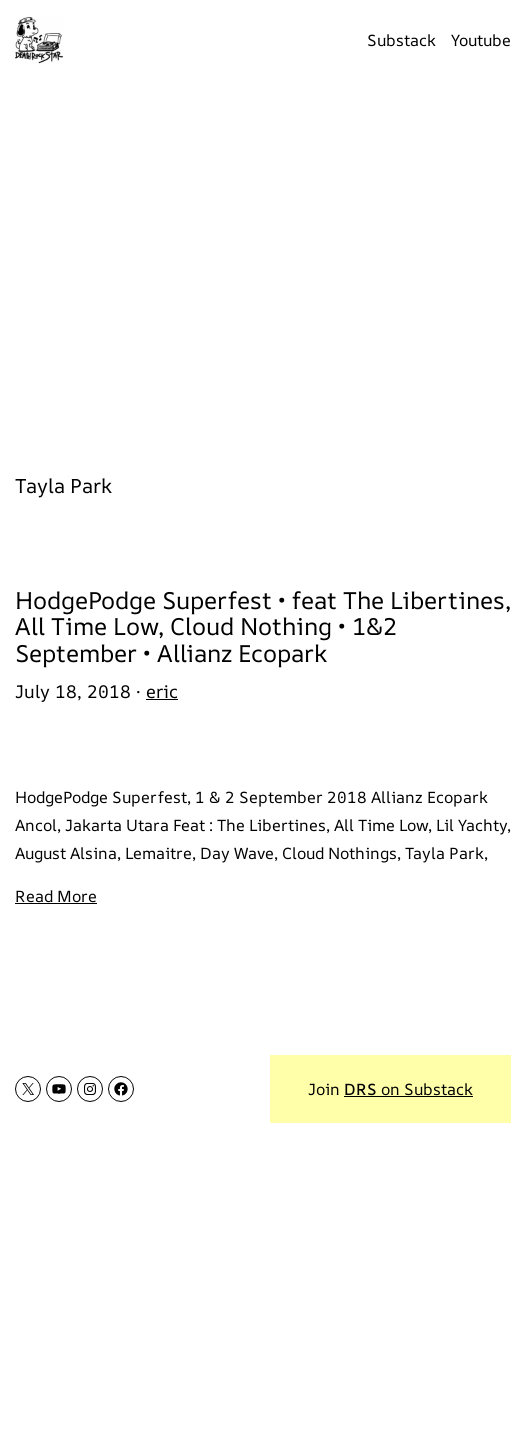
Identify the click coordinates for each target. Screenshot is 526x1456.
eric (162, 691)
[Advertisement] (263, 265)
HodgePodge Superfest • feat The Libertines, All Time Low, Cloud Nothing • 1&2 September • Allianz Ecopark (263, 626)
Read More (56, 896)
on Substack (408, 1089)
